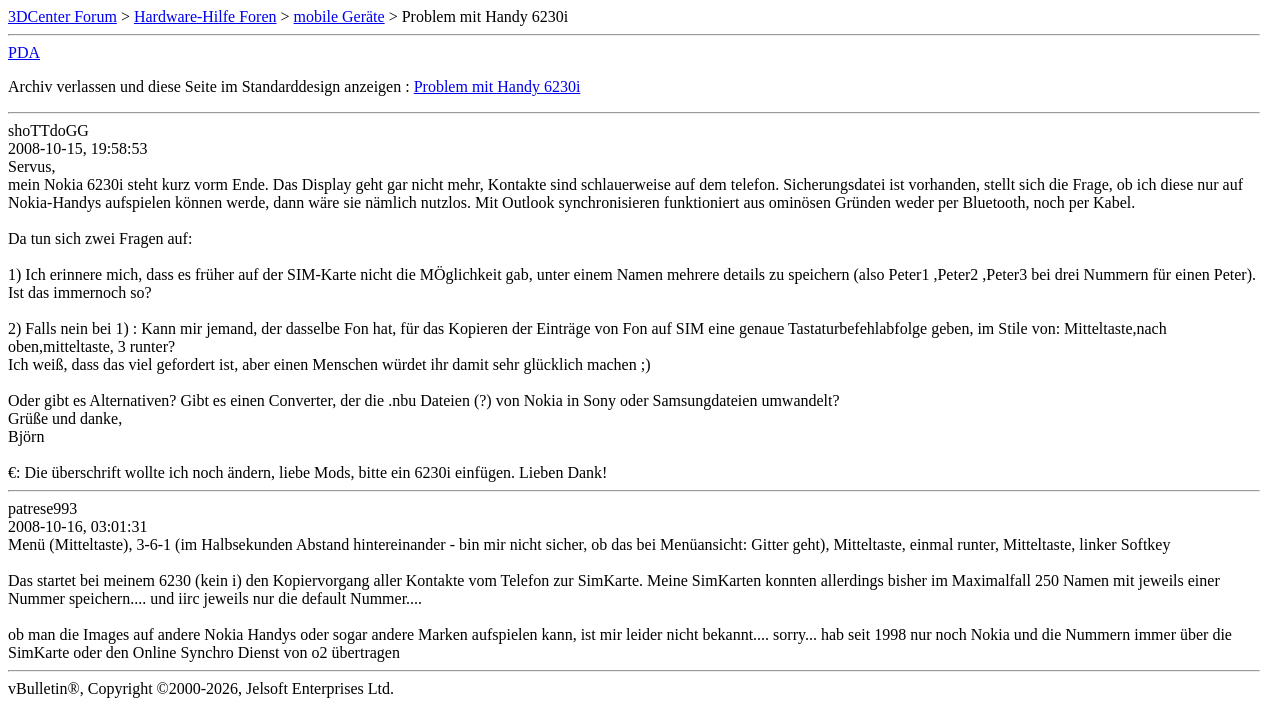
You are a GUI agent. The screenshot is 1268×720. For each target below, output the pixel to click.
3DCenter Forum (62, 16)
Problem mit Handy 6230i (497, 86)
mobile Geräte (339, 16)
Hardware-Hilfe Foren (205, 16)
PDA (24, 52)
